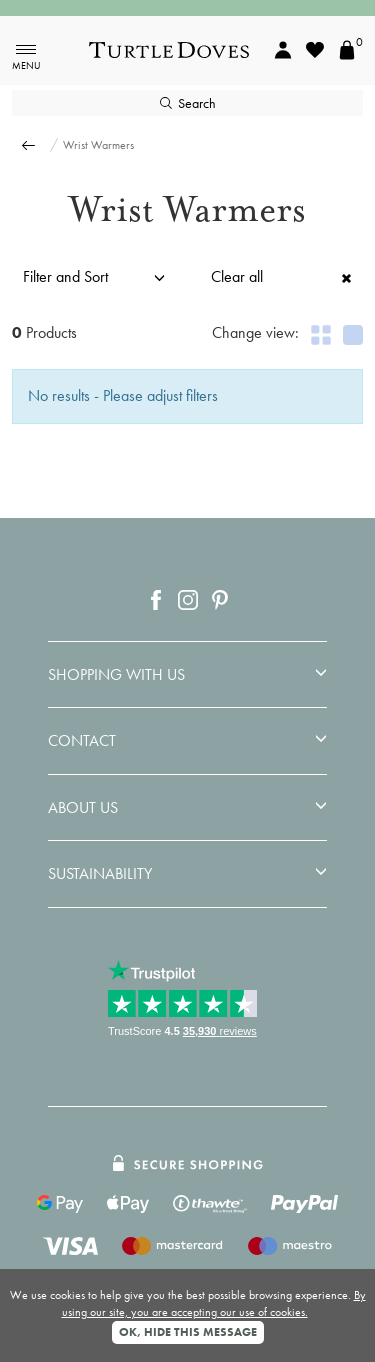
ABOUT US (83, 808)
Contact (82, 741)
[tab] (187, 675)
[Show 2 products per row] (321, 335)
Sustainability (100, 874)
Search (188, 103)
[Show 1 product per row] (353, 335)
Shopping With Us (116, 675)
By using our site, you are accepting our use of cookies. (214, 1303)
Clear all (282, 276)
